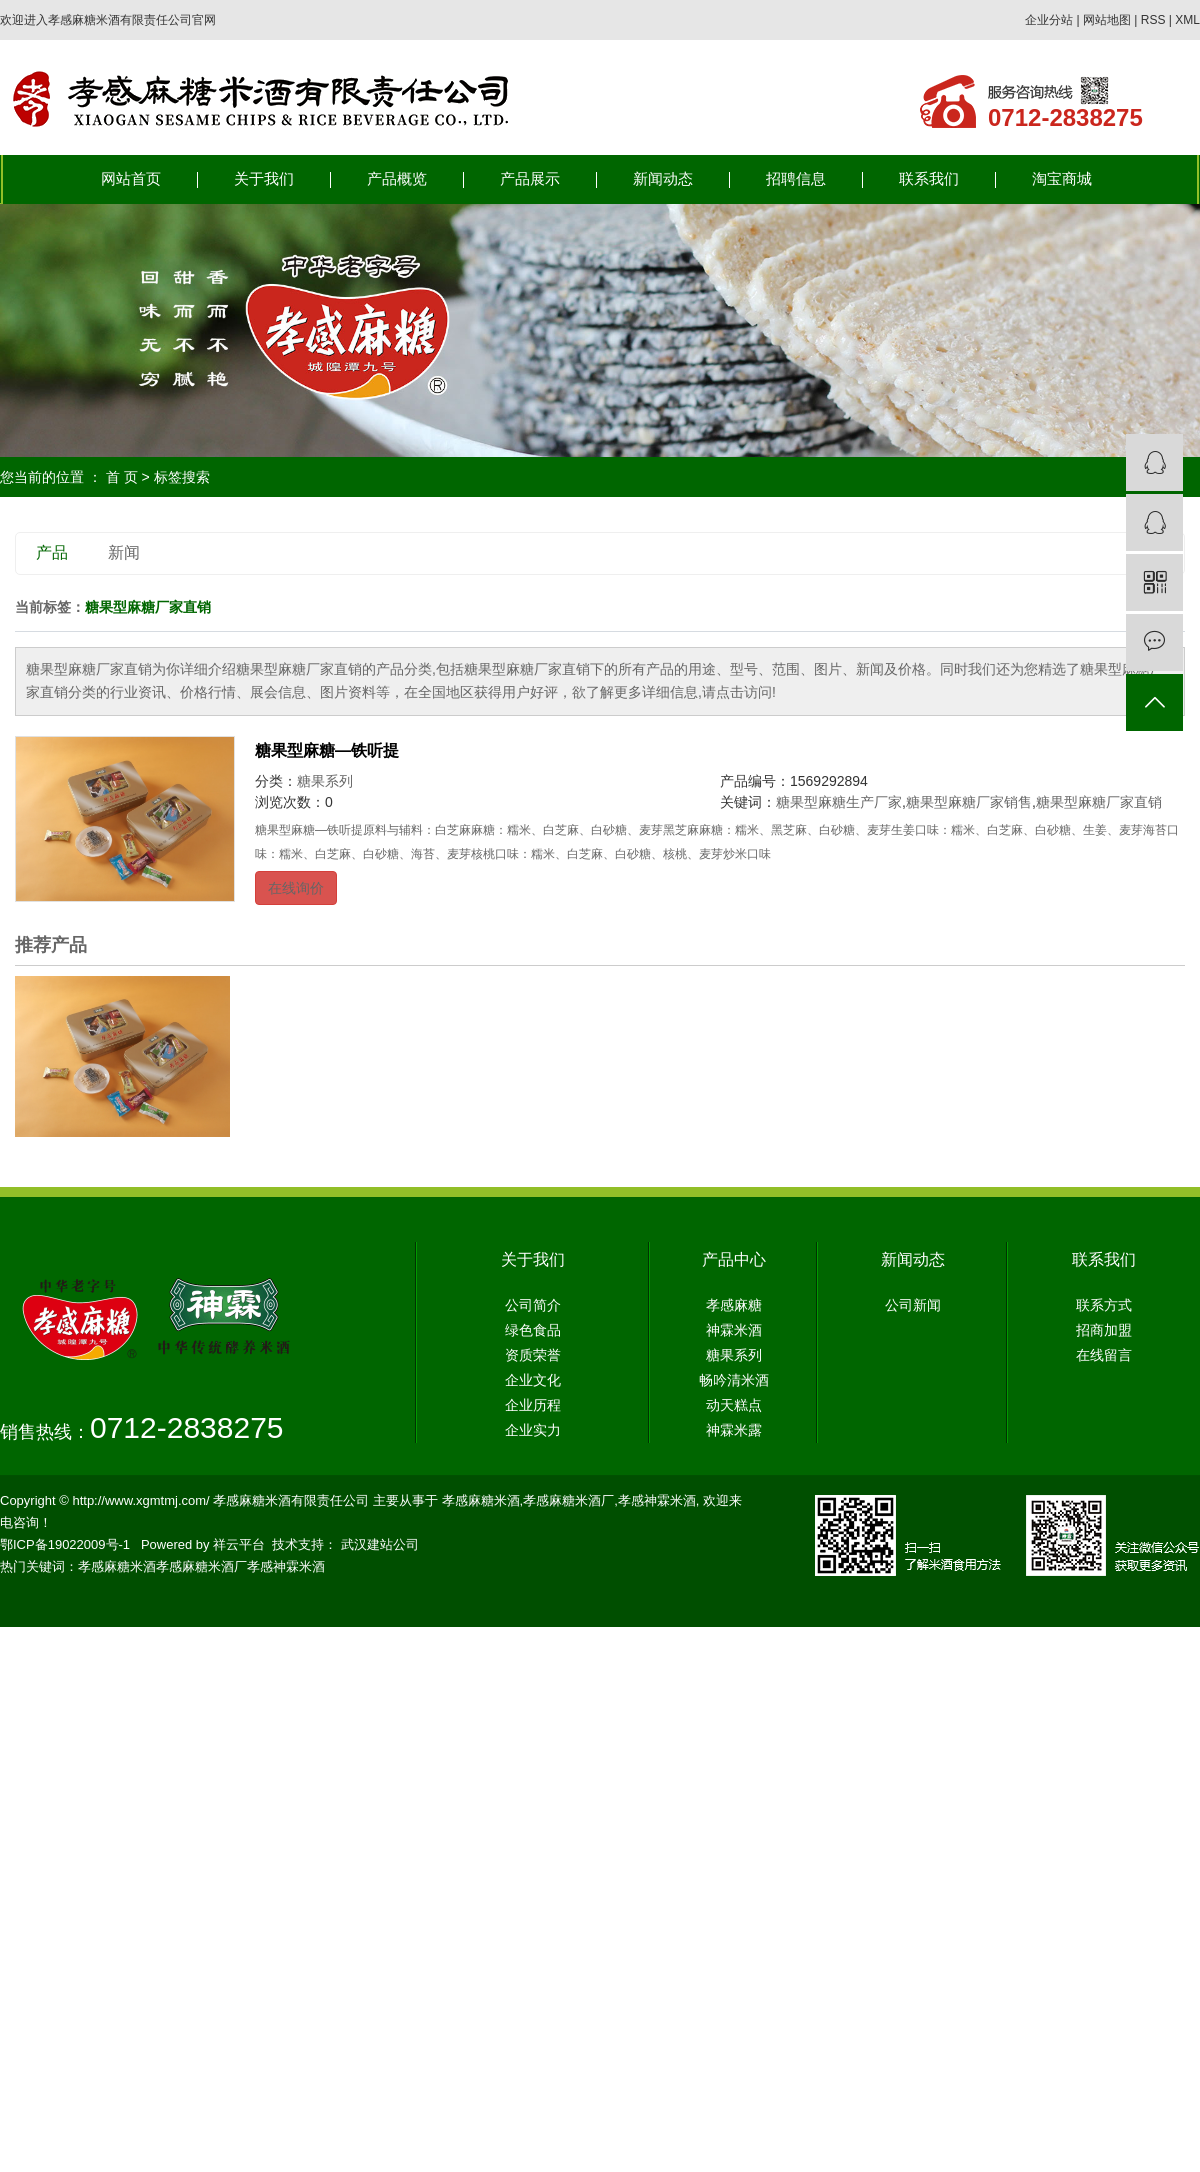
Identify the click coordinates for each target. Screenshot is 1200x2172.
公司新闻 (913, 1305)
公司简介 (533, 1305)
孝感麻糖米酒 (481, 1500)
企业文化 (533, 1380)
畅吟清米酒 (734, 1380)
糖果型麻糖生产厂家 (839, 802)
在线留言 (1104, 1355)
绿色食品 (533, 1330)
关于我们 (264, 179)
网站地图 (1107, 20)
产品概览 (397, 179)
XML (1187, 20)
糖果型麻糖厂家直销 (1099, 802)
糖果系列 (325, 781)
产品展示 (530, 179)
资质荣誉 (533, 1355)
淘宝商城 (1062, 179)
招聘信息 (796, 179)
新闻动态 (663, 179)
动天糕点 (734, 1405)
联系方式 (1104, 1305)
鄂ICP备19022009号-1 (65, 1544)
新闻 (124, 552)
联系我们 (929, 179)
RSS (1153, 20)
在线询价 (296, 888)
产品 (52, 552)
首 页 (122, 477)
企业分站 (1049, 20)
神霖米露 (734, 1430)
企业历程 (533, 1405)
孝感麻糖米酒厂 (568, 1500)
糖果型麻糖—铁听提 (327, 750)
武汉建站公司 (380, 1544)
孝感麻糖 (734, 1305)
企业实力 (533, 1430)
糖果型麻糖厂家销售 (969, 802)
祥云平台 (239, 1544)
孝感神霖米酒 (657, 1500)
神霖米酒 (734, 1330)
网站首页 (131, 179)
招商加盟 (1104, 1330)
